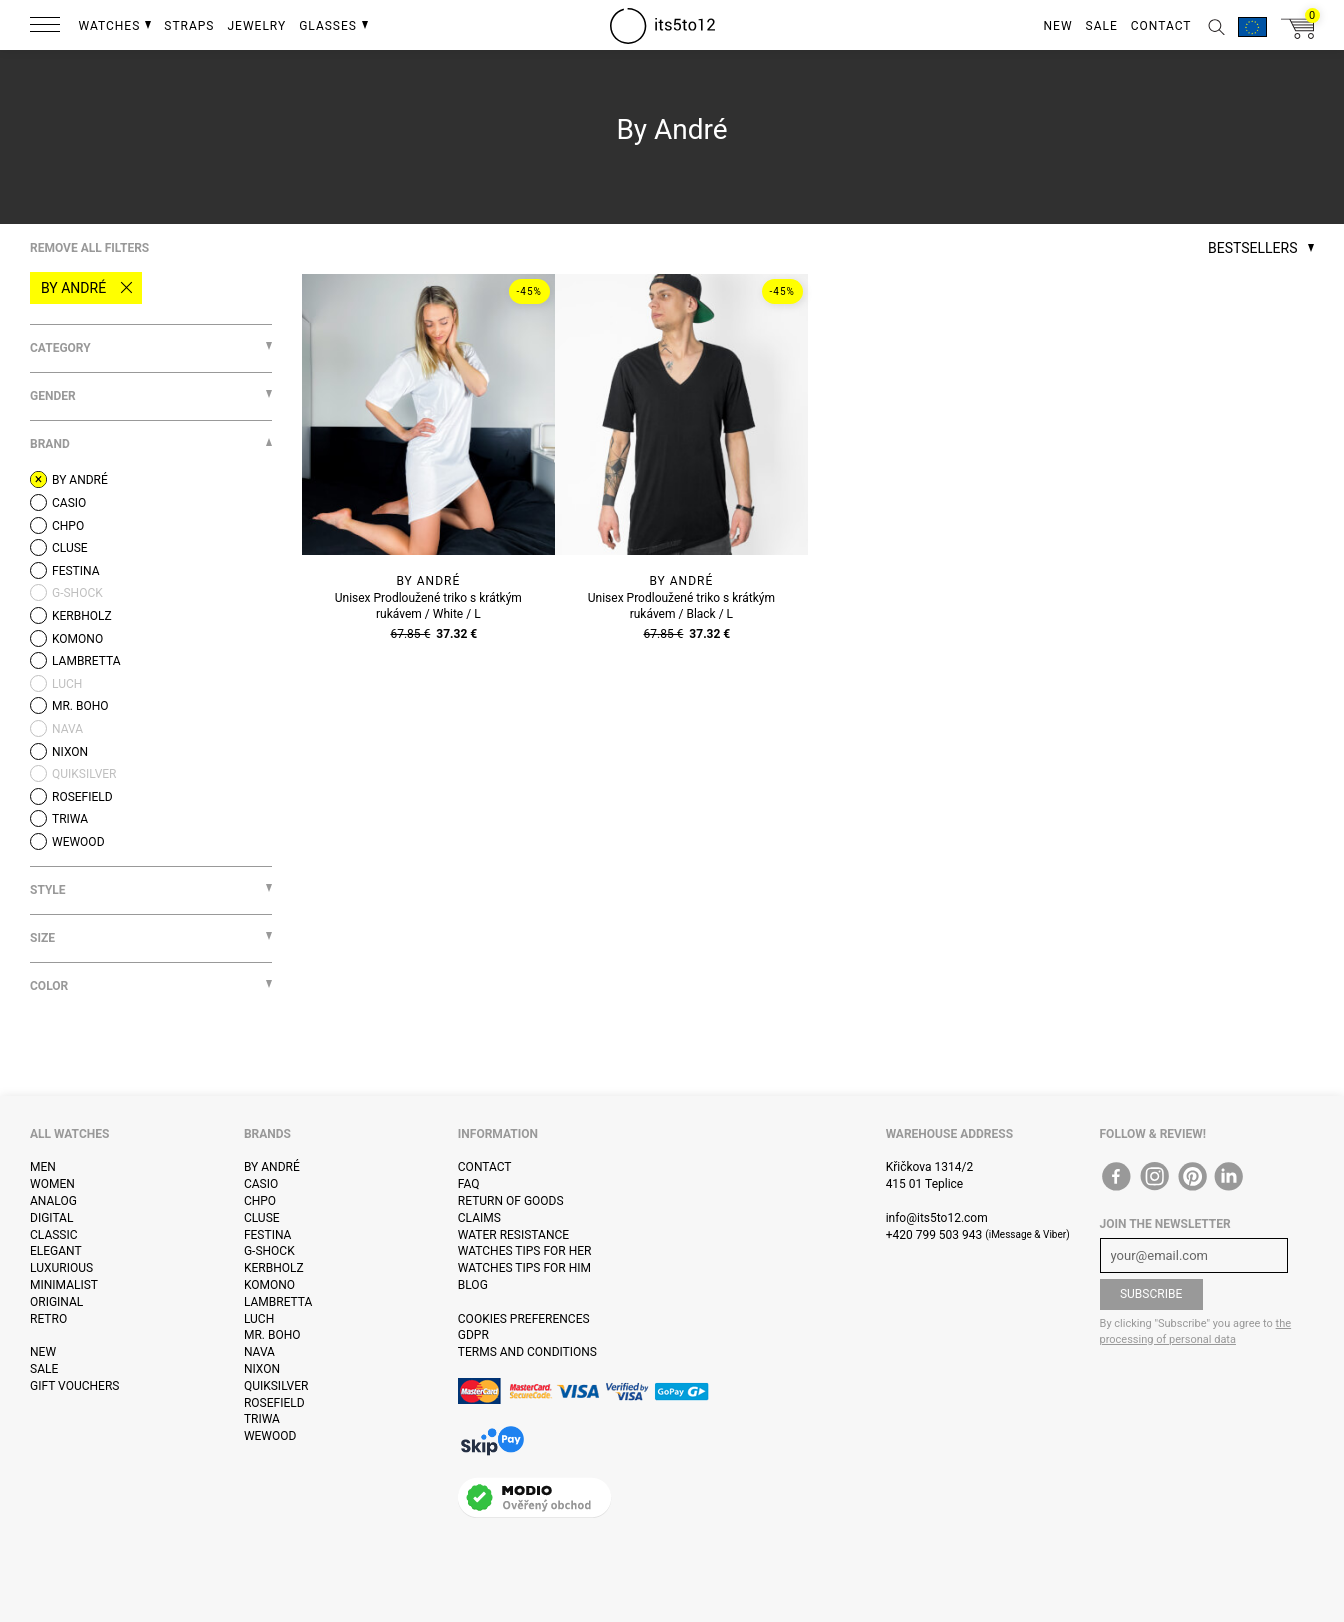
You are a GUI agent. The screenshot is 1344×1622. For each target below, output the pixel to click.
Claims (479, 1218)
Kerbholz (274, 1268)
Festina (268, 1235)
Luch (259, 1319)
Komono (269, 1285)
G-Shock (269, 1251)
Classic (54, 1235)
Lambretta (278, 1302)
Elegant (56, 1251)
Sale (44, 1369)
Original (56, 1302)
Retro (48, 1319)
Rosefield (274, 1403)
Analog (53, 1201)
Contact (485, 1167)
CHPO (260, 1201)
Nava (259, 1352)
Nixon (262, 1369)
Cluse (262, 1218)
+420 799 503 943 (934, 1235)
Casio (261, 1184)
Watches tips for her (525, 1251)
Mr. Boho (272, 1335)
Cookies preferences (524, 1319)
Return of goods (511, 1201)
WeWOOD (270, 1436)
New (43, 1352)
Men (43, 1167)
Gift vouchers (74, 1386)
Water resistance (513, 1235)
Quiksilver (276, 1386)
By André (73, 288)
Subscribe (1151, 1294)
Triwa (262, 1419)
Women (52, 1184)
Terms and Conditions (527, 1352)
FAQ (469, 1184)
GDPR (473, 1335)
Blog (473, 1285)
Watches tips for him (524, 1268)
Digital (51, 1218)
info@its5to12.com (937, 1218)
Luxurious (61, 1268)
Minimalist (64, 1285)
